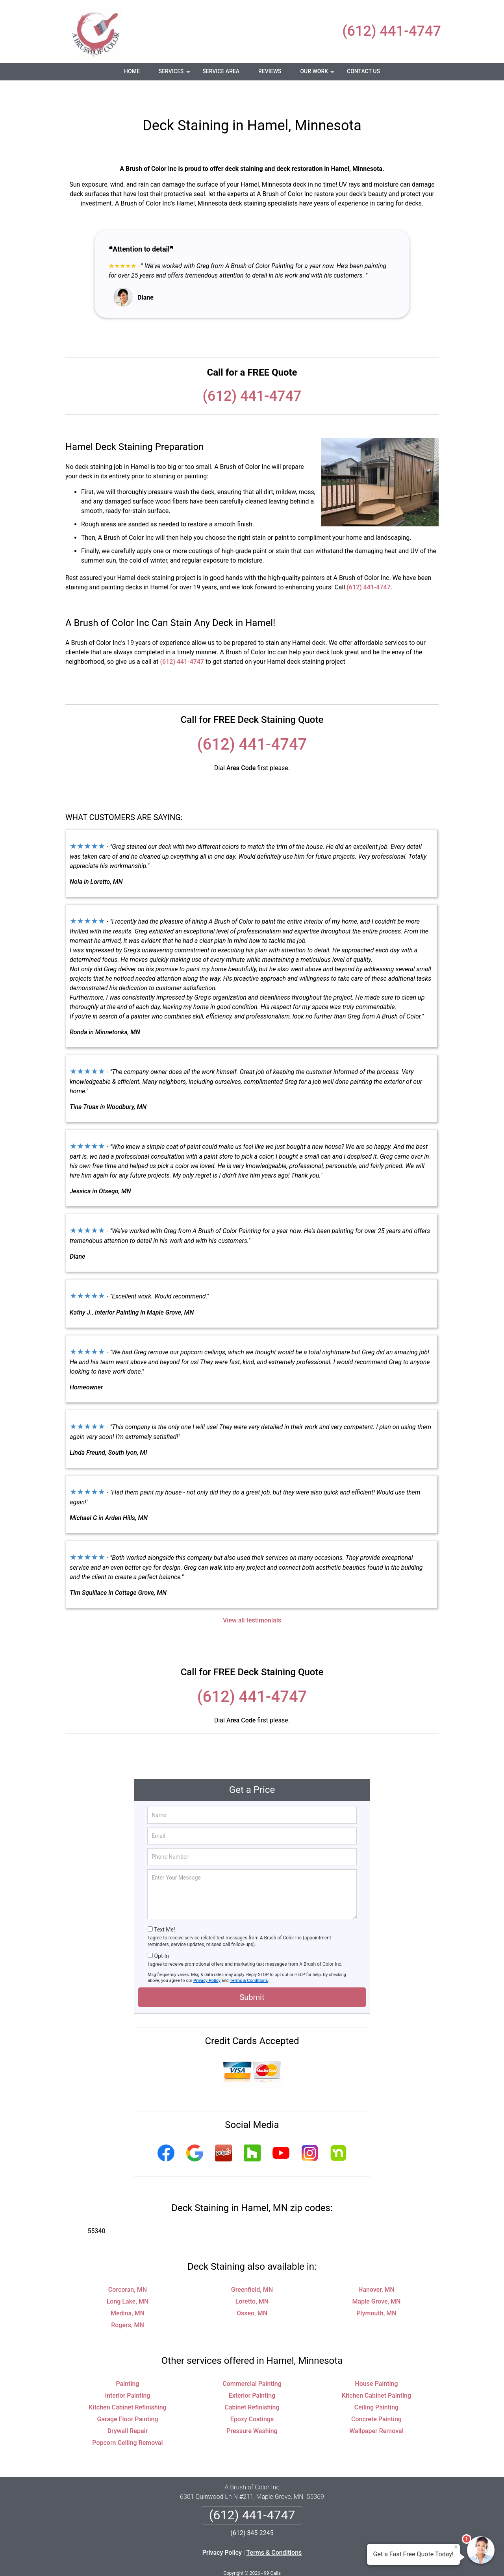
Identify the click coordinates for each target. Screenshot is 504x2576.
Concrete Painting (376, 2396)
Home (132, 71)
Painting (127, 2360)
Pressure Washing (251, 2407)
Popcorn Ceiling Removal (127, 2419)
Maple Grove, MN (376, 2278)
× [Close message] (456, 2547)
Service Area (220, 71)
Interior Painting (127, 2372)
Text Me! (164, 1906)
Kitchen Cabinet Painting (376, 2372)
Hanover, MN (376, 2266)
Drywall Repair (127, 2407)
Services (175, 74)
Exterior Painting (252, 2372)
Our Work (318, 74)
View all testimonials (252, 1597)
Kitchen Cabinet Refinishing (127, 2384)
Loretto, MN (252, 2278)
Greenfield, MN (252, 2266)
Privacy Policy (206, 1957)
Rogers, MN (127, 2302)
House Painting (376, 2360)
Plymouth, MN (376, 2290)
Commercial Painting (252, 2360)
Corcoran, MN (127, 2266)
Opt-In (161, 1933)
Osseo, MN (252, 2290)
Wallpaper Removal (376, 2407)
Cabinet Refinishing (251, 2384)
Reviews (269, 71)
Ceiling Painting (376, 2384)
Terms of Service (309, 2559)
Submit (251, 1974)
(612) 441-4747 (391, 31)
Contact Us (363, 71)
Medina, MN (128, 2290)
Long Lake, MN (128, 2278)
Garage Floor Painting (127, 2396)
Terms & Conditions (249, 1957)
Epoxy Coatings (252, 2396)
